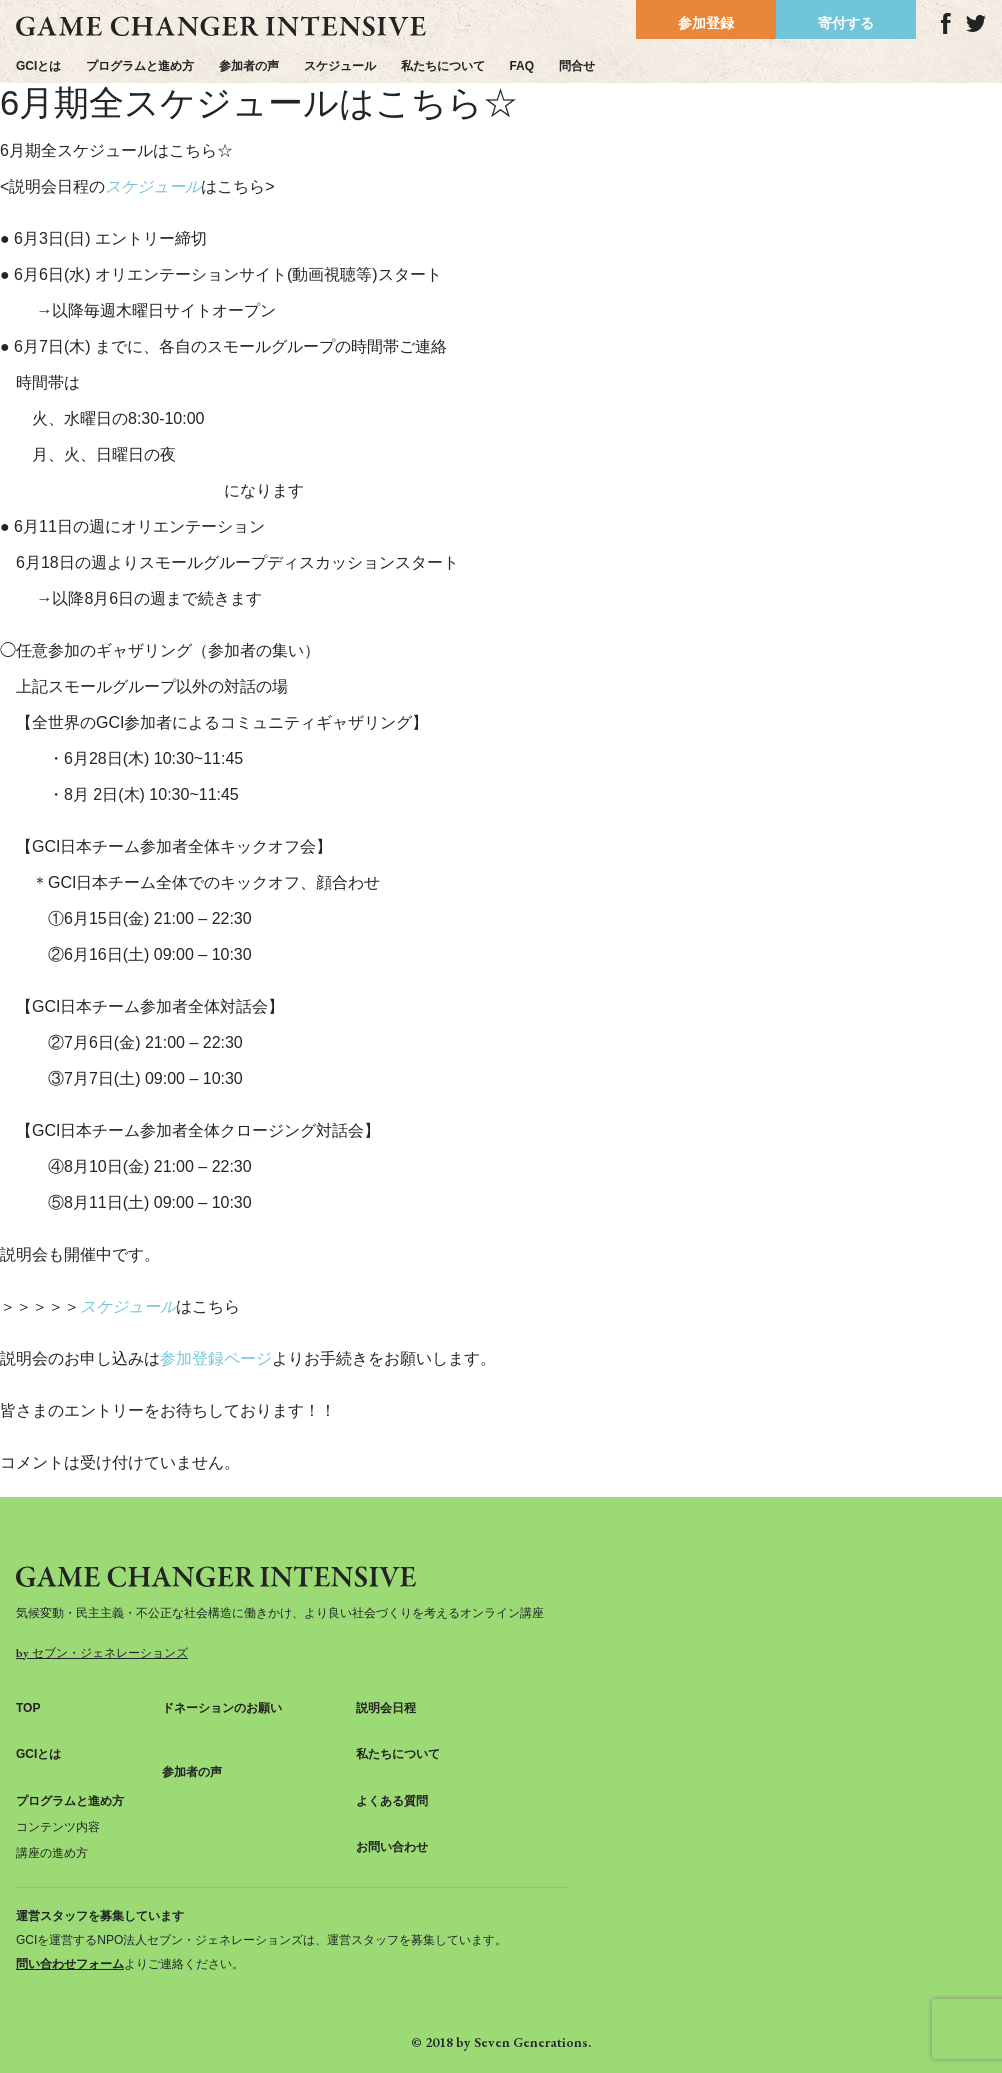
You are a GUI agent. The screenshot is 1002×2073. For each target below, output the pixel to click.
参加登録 (706, 23)
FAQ (521, 66)
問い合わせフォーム (70, 1964)
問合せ (577, 66)
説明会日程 (386, 1708)
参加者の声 (249, 66)
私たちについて (443, 66)
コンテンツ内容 (58, 1827)
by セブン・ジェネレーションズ (102, 1653)
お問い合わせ (392, 1847)
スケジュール (340, 66)
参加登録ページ (216, 1358)
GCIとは (38, 66)
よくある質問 (392, 1801)
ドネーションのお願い (222, 1708)
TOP (28, 1708)
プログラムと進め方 (140, 66)
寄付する (846, 23)
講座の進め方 (52, 1853)
